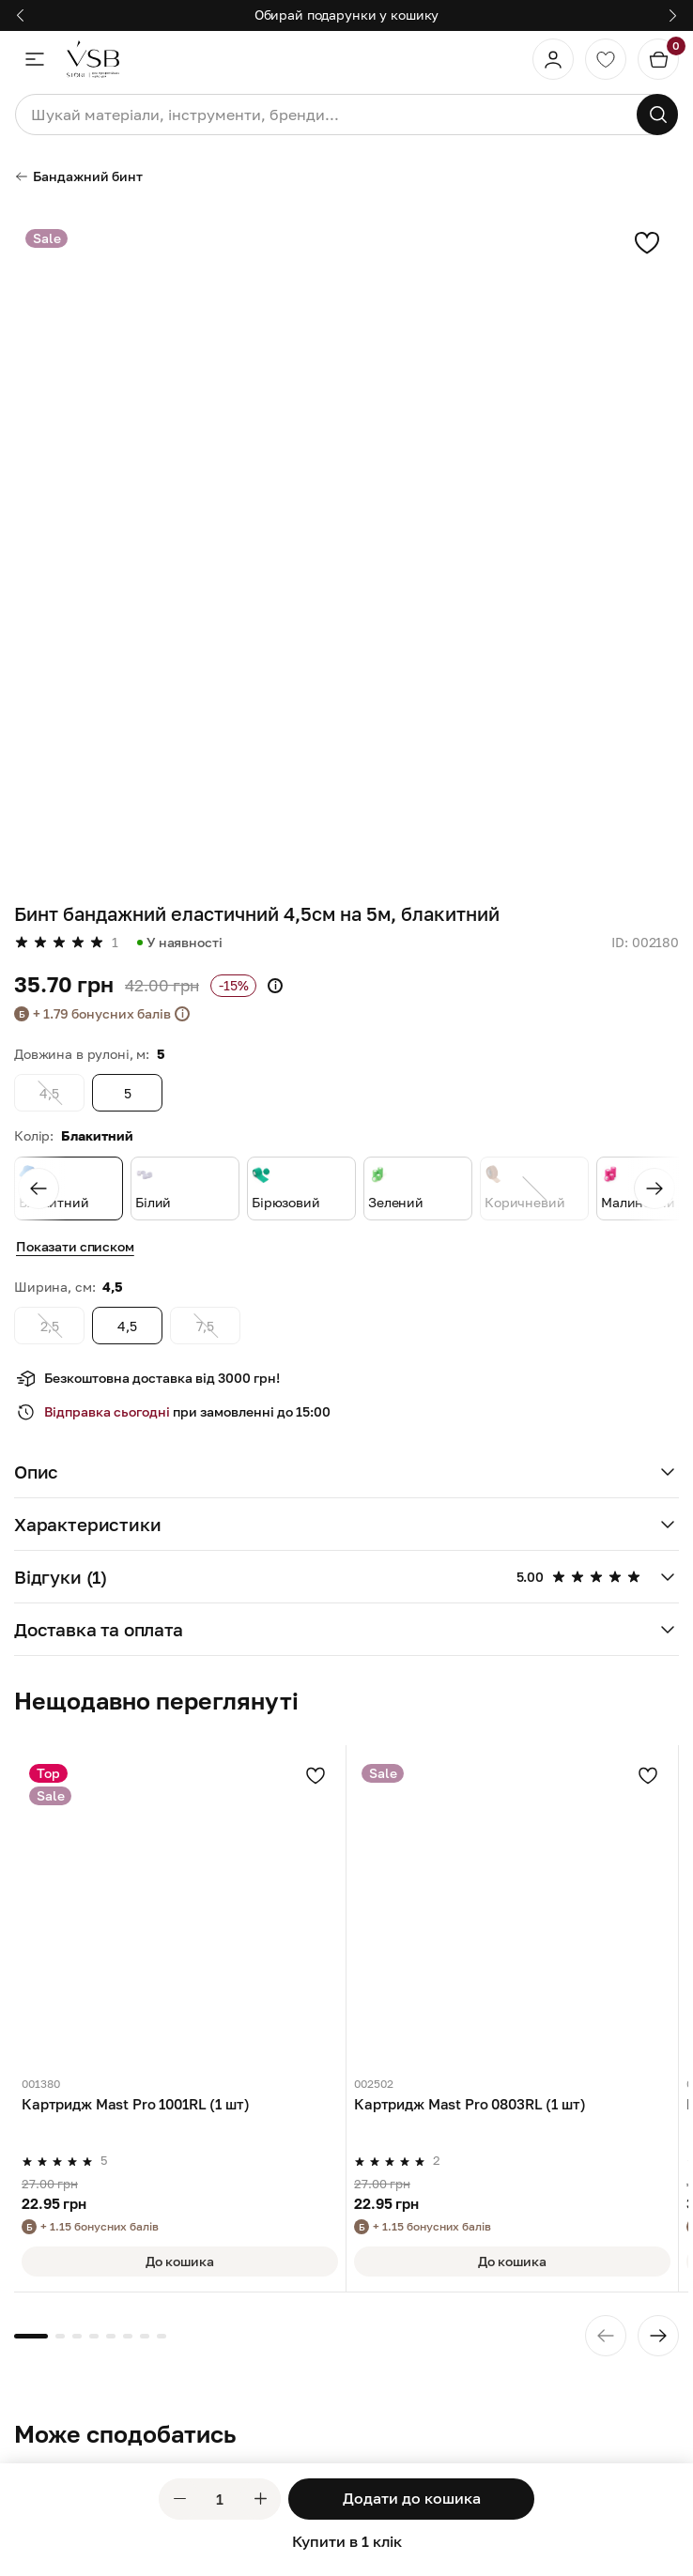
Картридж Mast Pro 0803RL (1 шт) (469, 2104)
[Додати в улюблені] (315, 1775)
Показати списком (75, 1246)
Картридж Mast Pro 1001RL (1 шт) (135, 2104)
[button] (346, 1472)
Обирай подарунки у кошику (346, 15)
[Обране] (605, 59)
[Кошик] (658, 59)
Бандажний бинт (78, 176)
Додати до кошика (412, 2498)
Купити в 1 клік (347, 2541)
